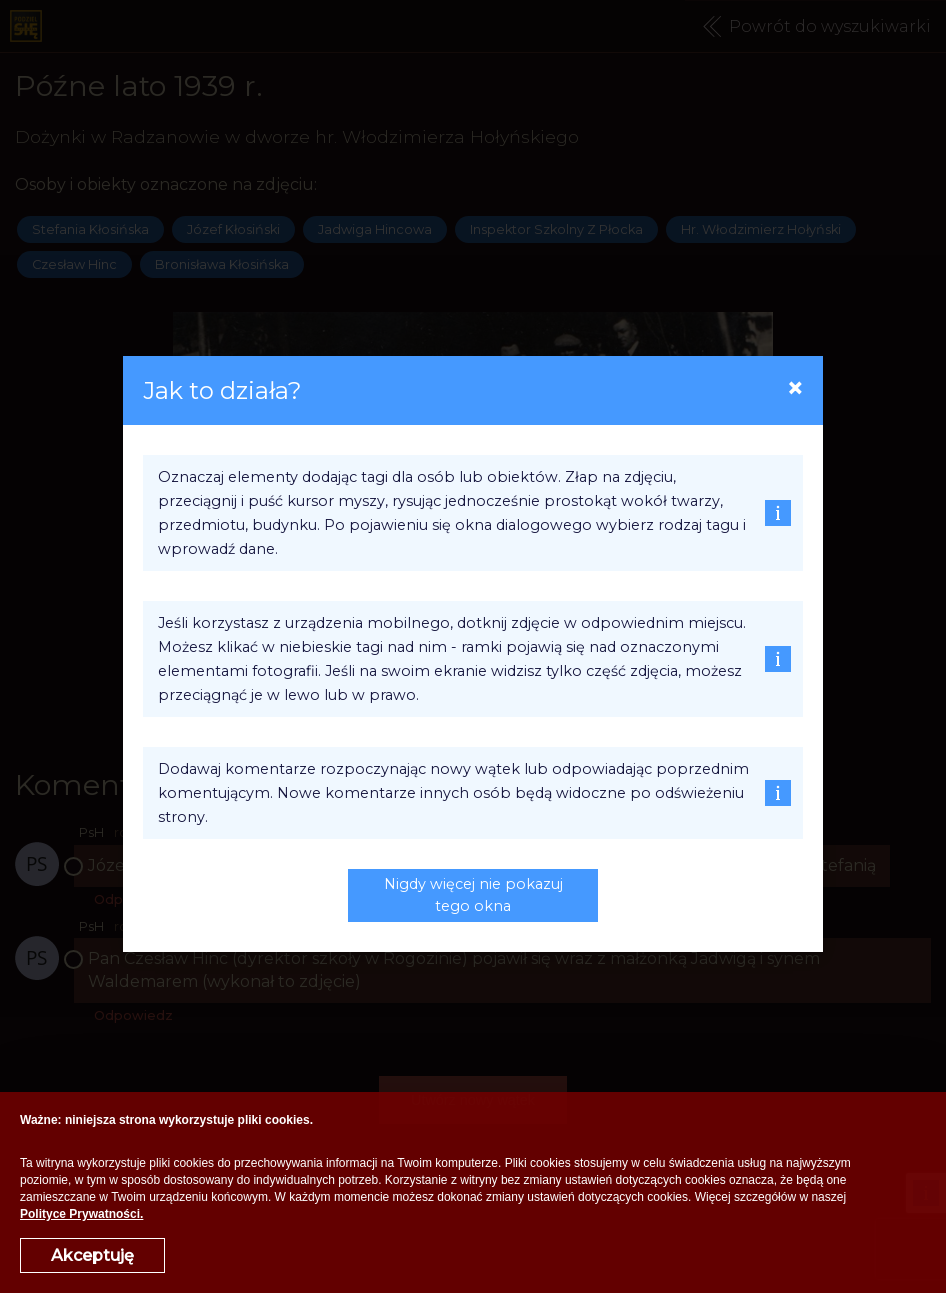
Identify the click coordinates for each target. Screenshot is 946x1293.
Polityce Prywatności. (81, 1214)
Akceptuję (92, 1255)
